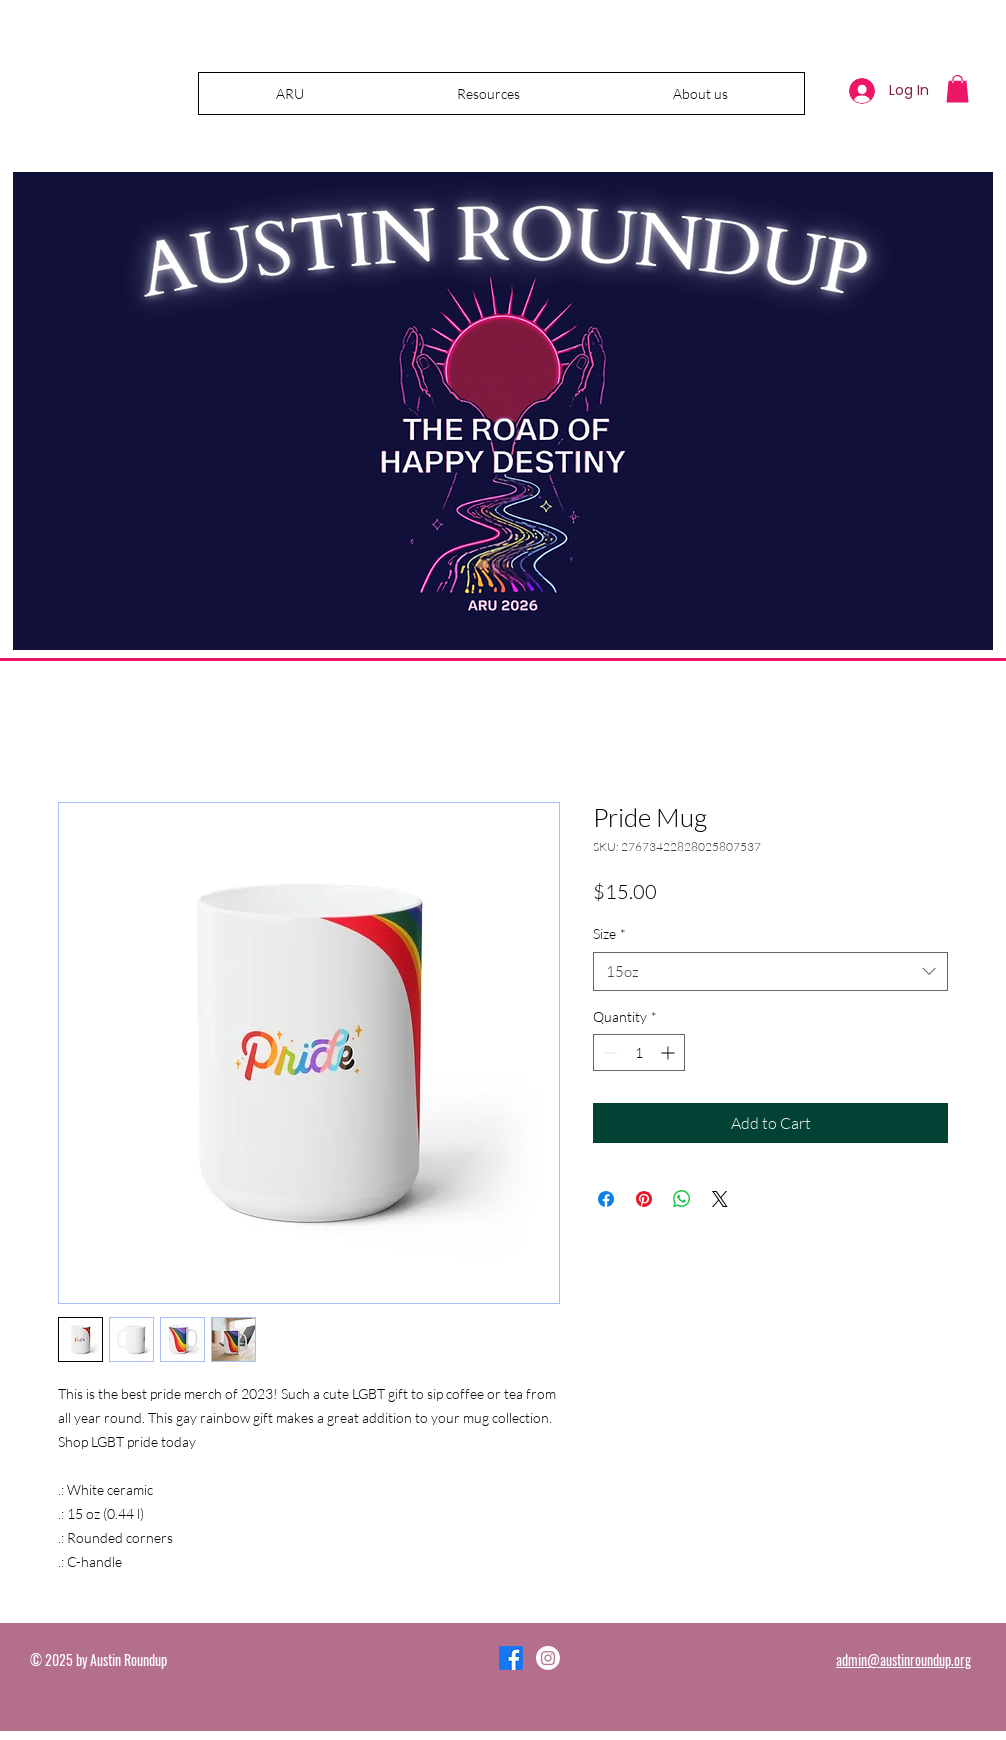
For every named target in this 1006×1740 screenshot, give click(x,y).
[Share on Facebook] (606, 1199)
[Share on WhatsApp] (682, 1199)
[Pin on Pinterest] (644, 1199)
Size (609, 933)
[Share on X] (720, 1199)
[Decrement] (608, 1052)
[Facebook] (511, 1658)
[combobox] (770, 971)
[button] (488, 93)
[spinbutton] (639, 1052)
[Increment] (669, 1052)
